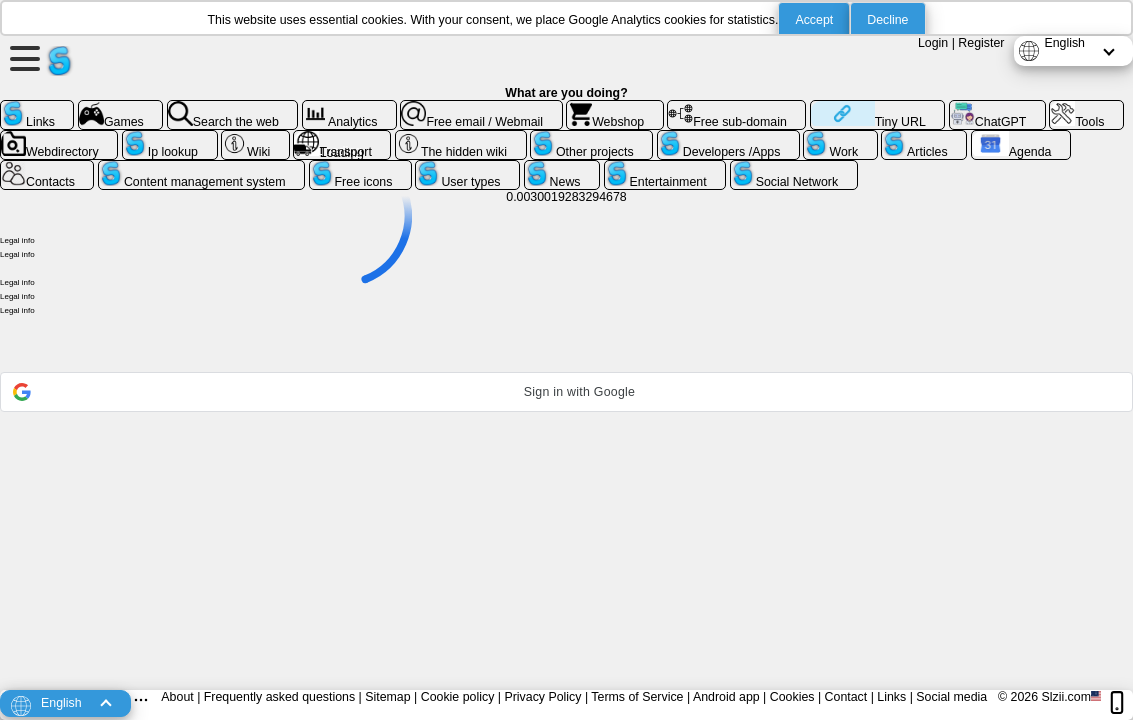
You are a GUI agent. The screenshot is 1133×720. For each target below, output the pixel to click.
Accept (814, 20)
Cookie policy (458, 697)
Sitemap (387, 697)
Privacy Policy (542, 697)
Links (891, 697)
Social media (951, 697)
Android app (726, 697)
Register (981, 43)
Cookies (792, 697)
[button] (566, 392)
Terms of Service (637, 697)
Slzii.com (1066, 697)
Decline (887, 20)
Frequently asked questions (279, 697)
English (1064, 43)
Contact (846, 697)
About (177, 697)
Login (933, 43)
